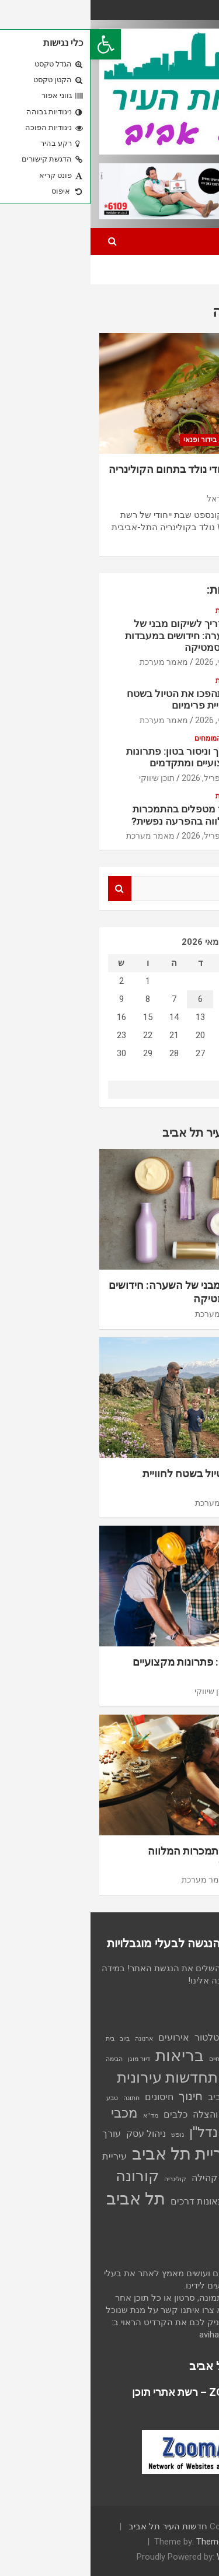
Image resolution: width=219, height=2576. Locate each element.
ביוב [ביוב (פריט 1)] (34, 2038)
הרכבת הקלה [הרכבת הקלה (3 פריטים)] (176, 2079)
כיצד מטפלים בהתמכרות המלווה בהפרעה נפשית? (93, 814)
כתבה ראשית (178, 440)
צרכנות (135, 611)
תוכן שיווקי (66, 778)
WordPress (147, 2557)
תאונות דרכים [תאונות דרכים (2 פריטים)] (107, 2201)
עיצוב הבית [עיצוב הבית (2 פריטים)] (173, 2156)
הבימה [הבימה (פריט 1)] (23, 2059)
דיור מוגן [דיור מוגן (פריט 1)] (48, 2059)
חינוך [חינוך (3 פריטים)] (100, 2096)
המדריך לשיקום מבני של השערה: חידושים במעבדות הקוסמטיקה (90, 635)
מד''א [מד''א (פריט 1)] (60, 2115)
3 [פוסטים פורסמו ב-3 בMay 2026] (188, 999)
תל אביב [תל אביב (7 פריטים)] (45, 2199)
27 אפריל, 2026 (118, 835)
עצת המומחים (125, 738)
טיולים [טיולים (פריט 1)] (202, 2115)
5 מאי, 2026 (125, 662)
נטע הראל (134, 498)
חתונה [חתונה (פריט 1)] (41, 2098)
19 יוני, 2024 (180, 498)
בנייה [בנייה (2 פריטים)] (183, 2057)
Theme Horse (132, 2541)
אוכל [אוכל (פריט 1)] (203, 2038)
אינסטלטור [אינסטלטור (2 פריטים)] (125, 2037)
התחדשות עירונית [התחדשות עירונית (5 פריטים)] (81, 2077)
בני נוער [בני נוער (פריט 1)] (158, 2059)
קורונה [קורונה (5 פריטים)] (46, 2176)
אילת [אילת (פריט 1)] (158, 2038)
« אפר (162, 1089)
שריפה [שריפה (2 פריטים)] (173, 2201)
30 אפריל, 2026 (118, 778)
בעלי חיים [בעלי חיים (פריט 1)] (131, 2059)
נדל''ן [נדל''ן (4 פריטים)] (113, 2132)
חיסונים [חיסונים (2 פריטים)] (68, 2096)
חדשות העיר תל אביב (77, 2526)
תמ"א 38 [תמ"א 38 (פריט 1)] (198, 2217)
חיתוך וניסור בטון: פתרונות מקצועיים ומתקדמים (91, 757)
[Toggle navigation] (195, 241)
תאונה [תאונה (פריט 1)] (147, 2202)
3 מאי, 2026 (125, 720)
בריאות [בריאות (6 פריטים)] (89, 2055)
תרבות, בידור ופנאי (121, 440)
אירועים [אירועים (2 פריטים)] (83, 2037)
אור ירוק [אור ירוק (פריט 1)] (181, 2038)
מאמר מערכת (73, 662)
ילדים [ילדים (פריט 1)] (182, 2115)
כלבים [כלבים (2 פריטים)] (85, 2114)
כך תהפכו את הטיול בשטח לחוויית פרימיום (91, 699)
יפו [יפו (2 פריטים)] (165, 2114)
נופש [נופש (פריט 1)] (87, 2135)
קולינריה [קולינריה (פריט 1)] (85, 2179)
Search (29, 888)
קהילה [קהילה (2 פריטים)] (114, 2178)
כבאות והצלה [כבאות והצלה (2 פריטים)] (128, 2114)
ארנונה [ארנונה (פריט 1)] (53, 2038)
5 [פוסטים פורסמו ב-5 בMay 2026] (136, 999)
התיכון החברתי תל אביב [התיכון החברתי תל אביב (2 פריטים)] (163, 2096)
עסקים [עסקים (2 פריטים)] (145, 2178)
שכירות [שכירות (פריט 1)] (201, 2202)
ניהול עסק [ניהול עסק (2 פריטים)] (55, 2133)
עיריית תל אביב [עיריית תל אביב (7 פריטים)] (93, 2154)
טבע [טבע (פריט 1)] (21, 2098)
